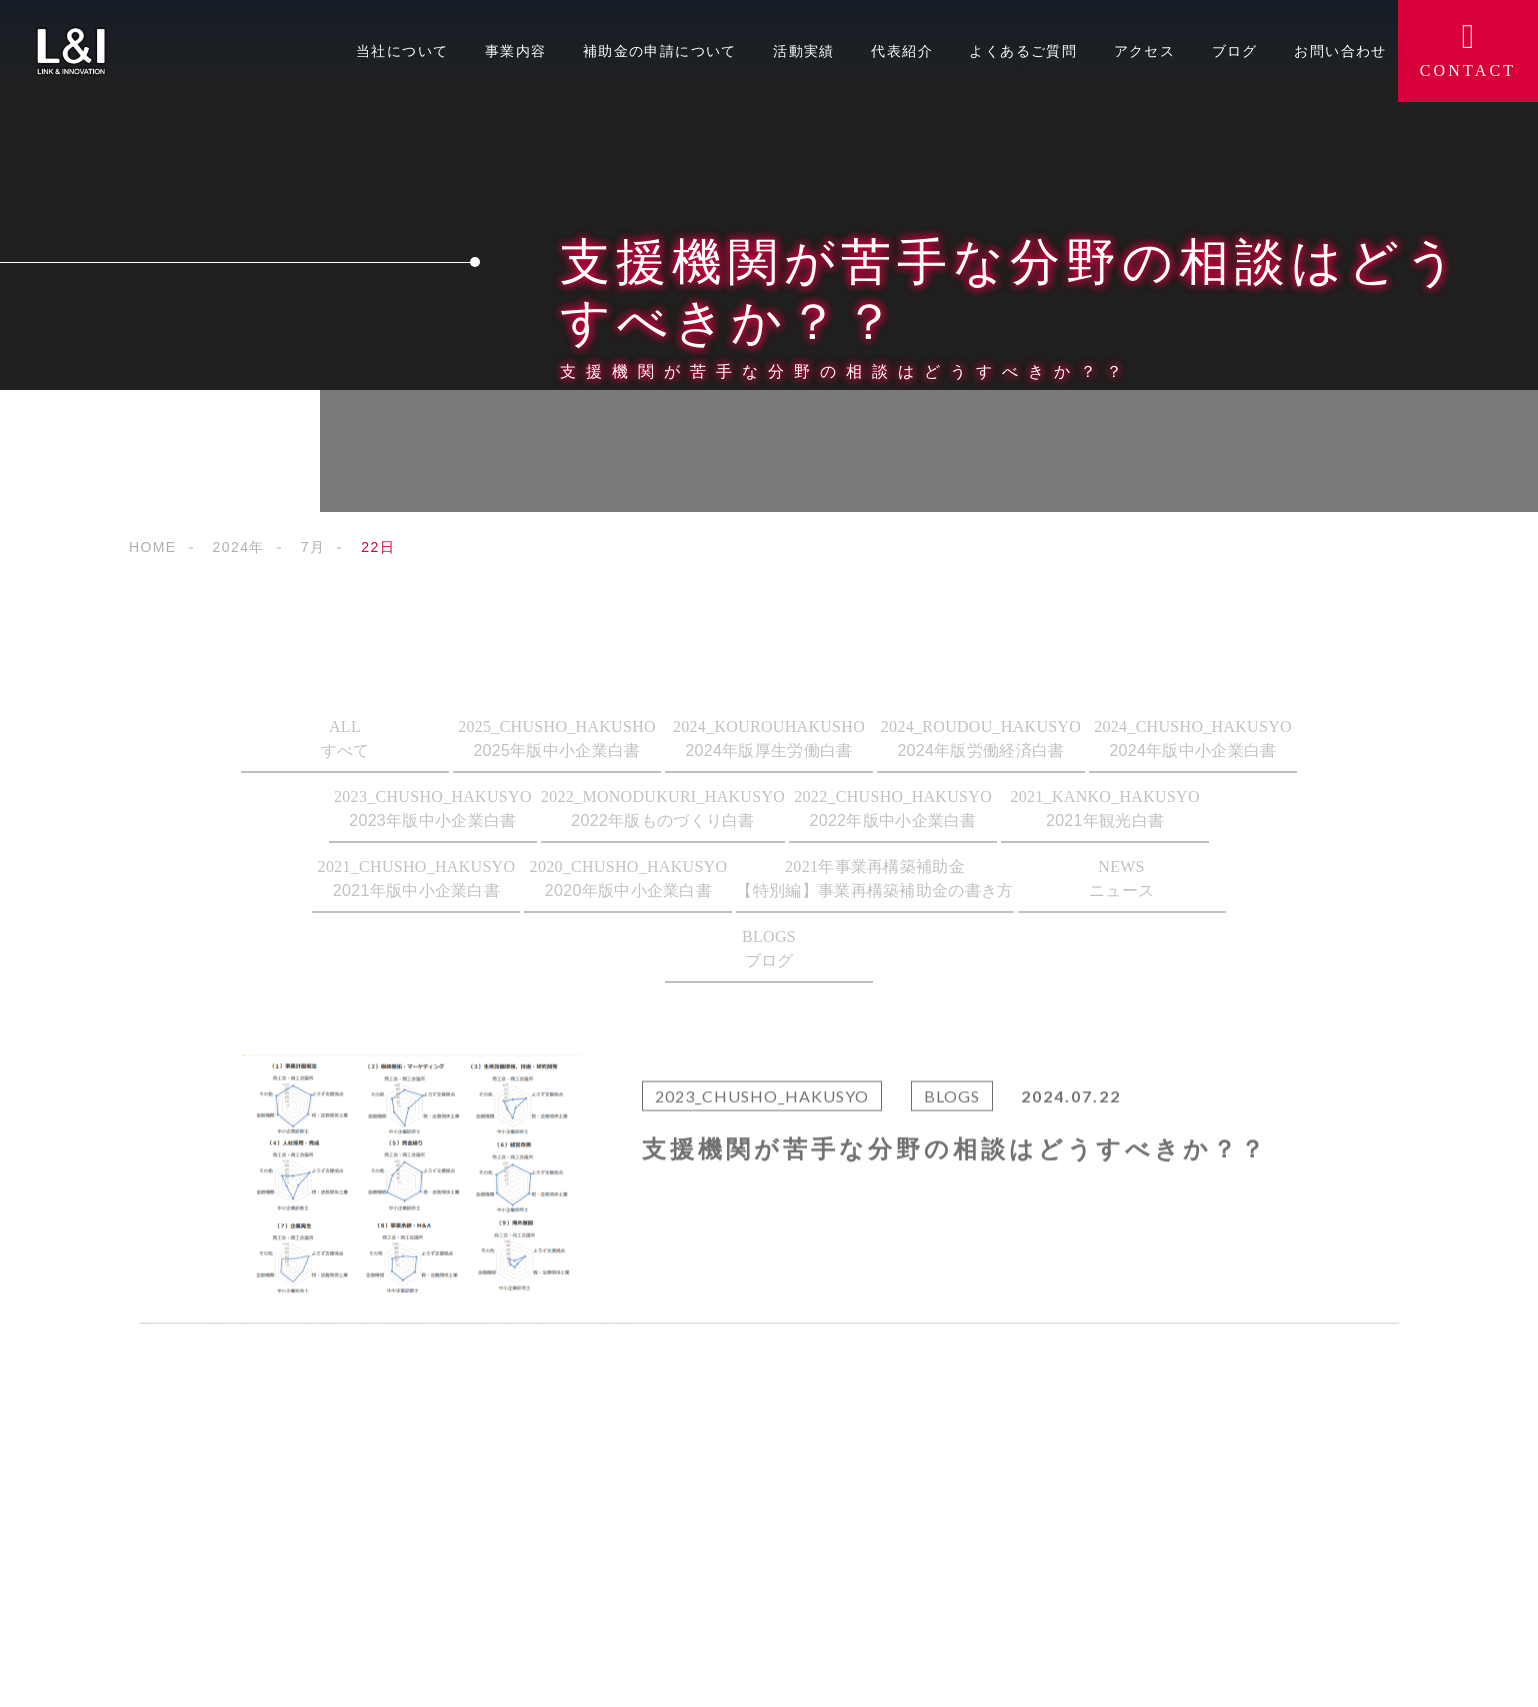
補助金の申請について (660, 51)
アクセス (1145, 51)
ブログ (1235, 51)
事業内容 (516, 51)
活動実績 (804, 51)
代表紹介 (902, 51)
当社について (402, 51)
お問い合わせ (1340, 51)
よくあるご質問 (1023, 51)
